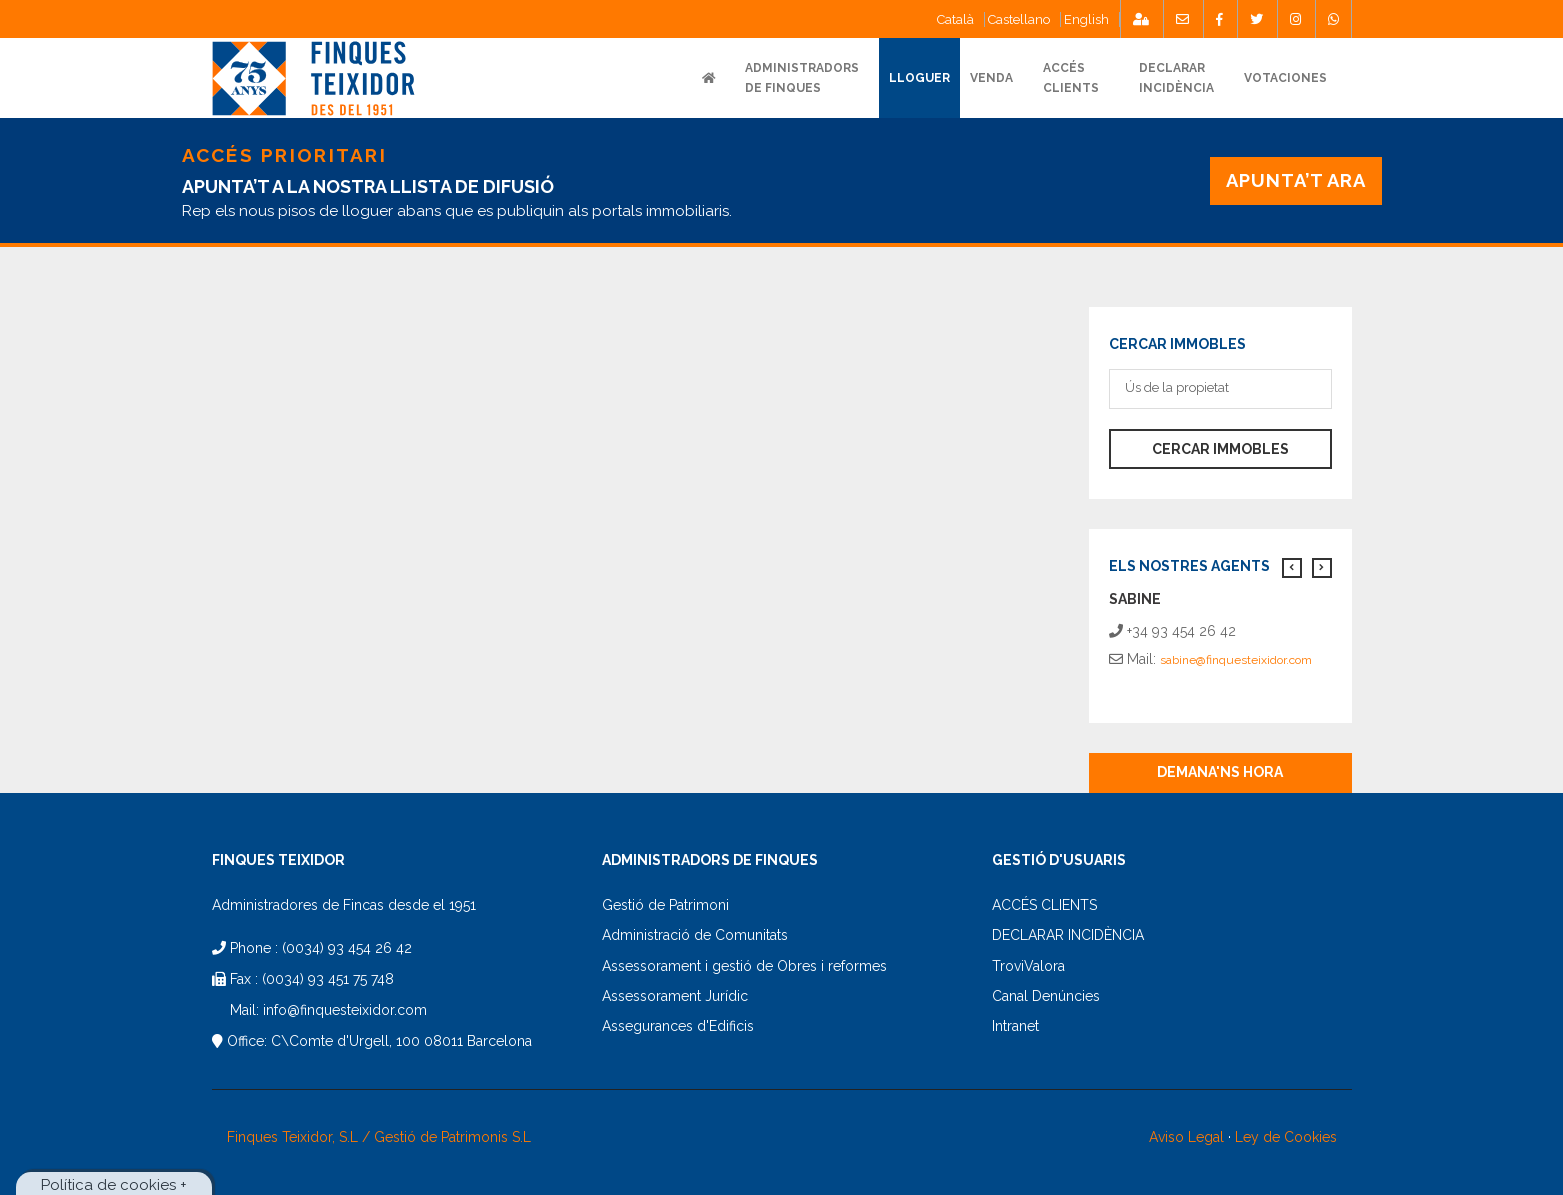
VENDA (991, 78)
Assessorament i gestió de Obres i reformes (744, 966)
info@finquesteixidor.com (345, 1010)
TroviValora (1028, 966)
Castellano (1019, 19)
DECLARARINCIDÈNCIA (1176, 78)
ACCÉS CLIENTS (1044, 905)
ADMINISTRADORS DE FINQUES (802, 78)
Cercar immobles (1220, 449)
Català (955, 19)
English (1086, 19)
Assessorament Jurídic (675, 996)
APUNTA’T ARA (1295, 180)
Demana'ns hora (1220, 772)
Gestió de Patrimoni (665, 905)
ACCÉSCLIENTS (1071, 78)
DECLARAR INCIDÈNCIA (1068, 935)
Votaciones (1285, 78)
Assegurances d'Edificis (678, 1026)
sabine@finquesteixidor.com (1236, 660)
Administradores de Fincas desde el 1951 (344, 905)
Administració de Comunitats (695, 935)
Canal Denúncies (1046, 996)
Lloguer (919, 78)
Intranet (1015, 1026)
